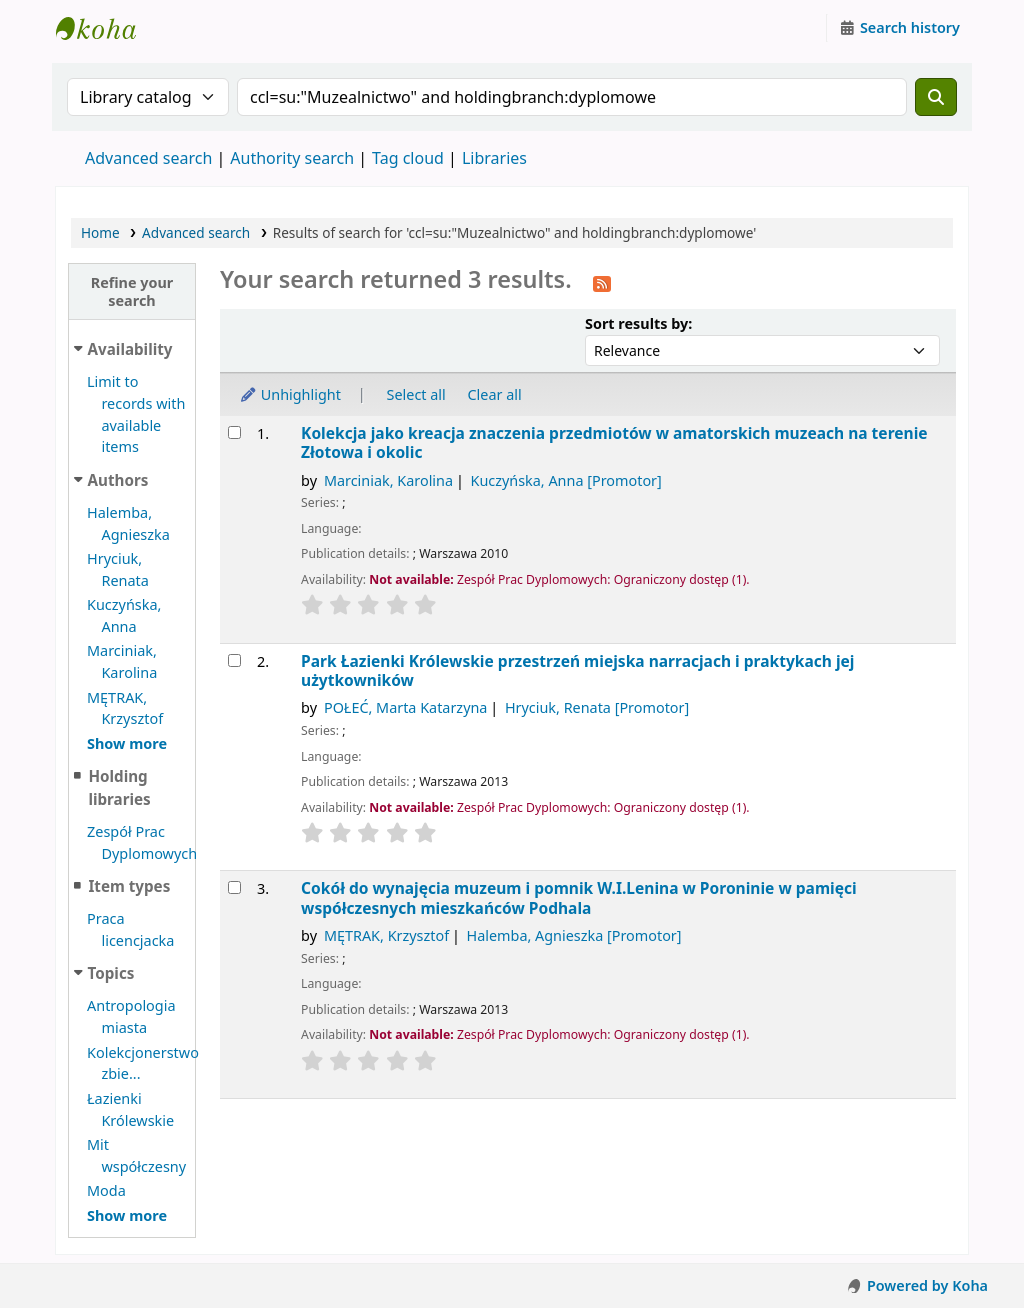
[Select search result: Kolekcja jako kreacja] (234, 432)
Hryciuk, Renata (597, 707)
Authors (118, 480)
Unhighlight (290, 394)
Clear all (495, 394)
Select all (416, 394)
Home (100, 232)
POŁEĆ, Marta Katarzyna (406, 707)
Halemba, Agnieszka (574, 935)
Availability (130, 349)
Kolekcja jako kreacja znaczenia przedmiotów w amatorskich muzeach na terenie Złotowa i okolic (614, 443)
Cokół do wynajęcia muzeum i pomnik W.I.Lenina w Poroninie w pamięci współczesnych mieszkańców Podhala (579, 898)
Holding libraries (119, 787)
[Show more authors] (127, 743)
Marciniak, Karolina (388, 480)
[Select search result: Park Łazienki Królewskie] (234, 660)
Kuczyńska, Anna (565, 480)
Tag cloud (408, 158)
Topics (111, 973)
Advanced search (148, 158)
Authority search (292, 158)
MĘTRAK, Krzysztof (386, 935)
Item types (129, 886)
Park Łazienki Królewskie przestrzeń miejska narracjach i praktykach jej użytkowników (577, 671)
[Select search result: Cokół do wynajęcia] (234, 887)
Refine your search (132, 291)
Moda (106, 1190)
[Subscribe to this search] (602, 282)
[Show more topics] (127, 1215)
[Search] (936, 97)
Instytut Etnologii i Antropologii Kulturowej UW (106, 28)
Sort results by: (638, 323)
